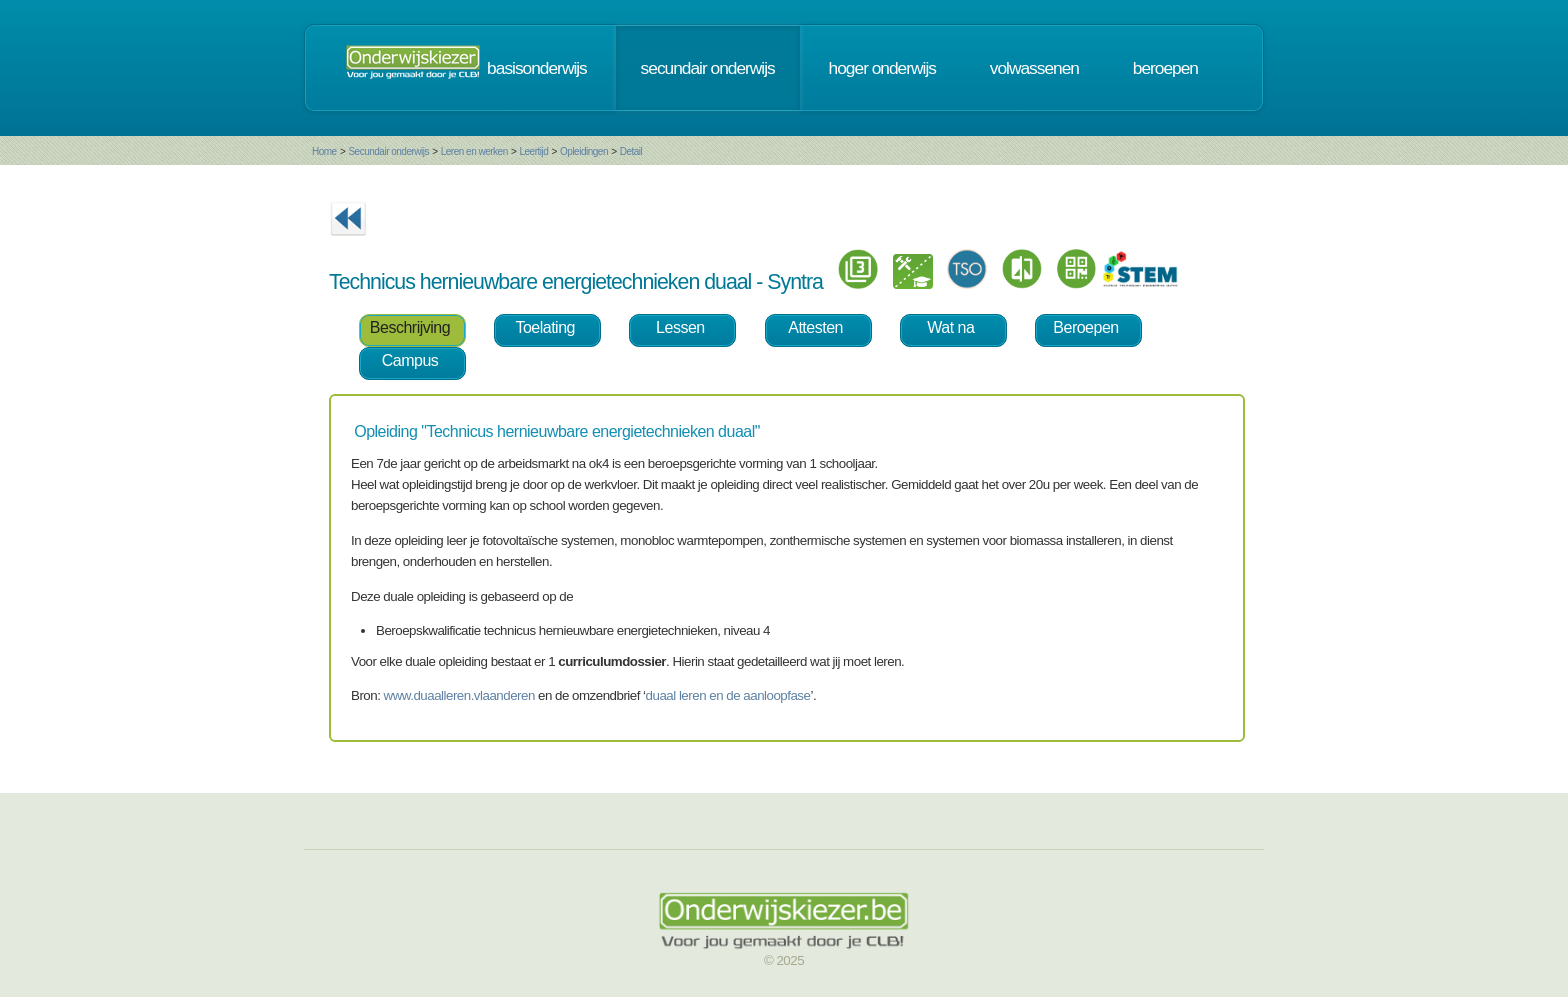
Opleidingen (584, 151)
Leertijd (534, 151)
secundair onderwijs (708, 68)
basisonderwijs (537, 68)
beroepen (1165, 68)
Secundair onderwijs (388, 151)
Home (324, 151)
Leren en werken (474, 151)
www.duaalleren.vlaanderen (459, 695)
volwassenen (1034, 68)
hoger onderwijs (882, 68)
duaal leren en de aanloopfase (728, 695)
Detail (631, 151)
